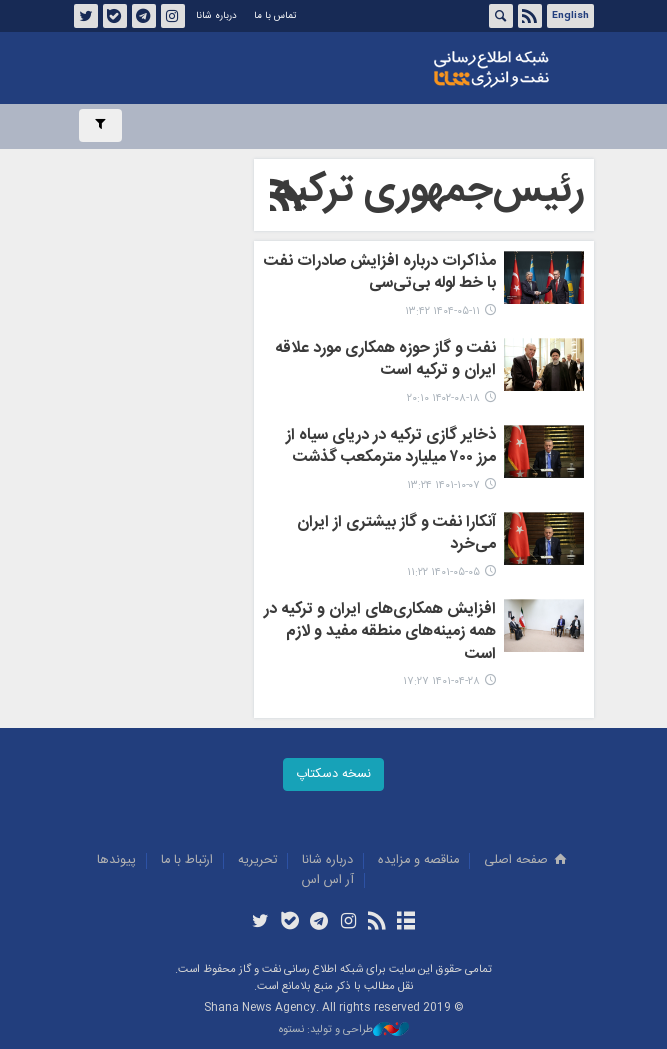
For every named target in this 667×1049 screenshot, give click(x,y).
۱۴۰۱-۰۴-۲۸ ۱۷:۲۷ (441, 681)
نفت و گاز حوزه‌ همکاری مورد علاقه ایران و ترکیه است (385, 361)
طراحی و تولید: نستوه (344, 1030)
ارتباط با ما (187, 860)
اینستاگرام (172, 16)
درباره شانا (216, 16)
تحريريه (257, 860)
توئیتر (85, 16)
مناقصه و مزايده (418, 860)
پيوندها (116, 860)
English (570, 16)
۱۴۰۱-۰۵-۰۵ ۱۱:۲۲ (443, 572)
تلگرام (143, 16)
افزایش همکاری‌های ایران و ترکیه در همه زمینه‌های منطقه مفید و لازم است (380, 633)
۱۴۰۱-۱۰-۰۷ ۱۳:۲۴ (443, 485)
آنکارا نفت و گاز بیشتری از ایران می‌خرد (396, 535)
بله (114, 16)
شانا (491, 69)
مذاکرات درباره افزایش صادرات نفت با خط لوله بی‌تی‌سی (380, 274)
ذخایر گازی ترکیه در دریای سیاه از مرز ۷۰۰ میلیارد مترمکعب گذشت (391, 448)
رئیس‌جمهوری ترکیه (429, 191)
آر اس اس (328, 880)
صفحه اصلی (527, 860)
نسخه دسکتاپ (333, 774)
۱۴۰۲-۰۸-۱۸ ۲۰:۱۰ (443, 398)
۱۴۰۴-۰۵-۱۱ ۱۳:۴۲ (442, 311)
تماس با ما (275, 16)
